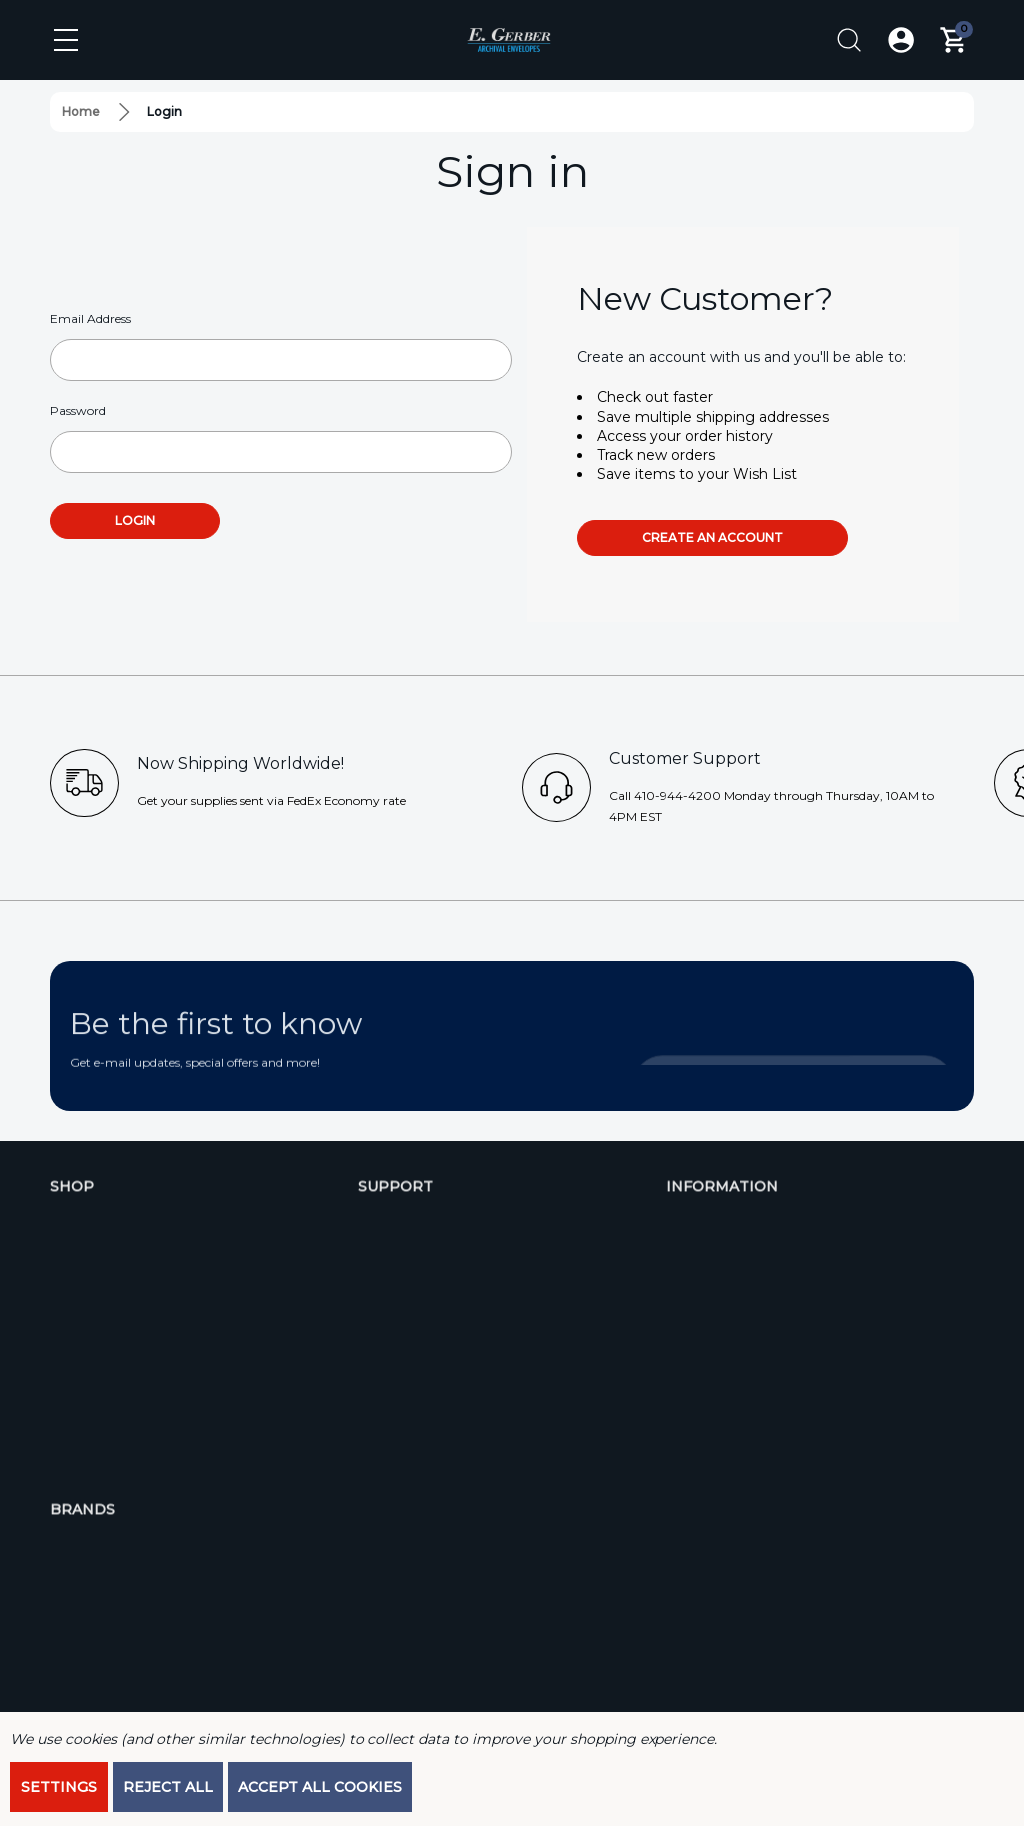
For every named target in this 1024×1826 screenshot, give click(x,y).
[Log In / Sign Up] (901, 40)
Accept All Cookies (320, 1787)
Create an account (712, 537)
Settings (59, 1787)
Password (78, 410)
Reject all (168, 1787)
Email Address (90, 318)
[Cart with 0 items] (953, 40)
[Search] (849, 40)
